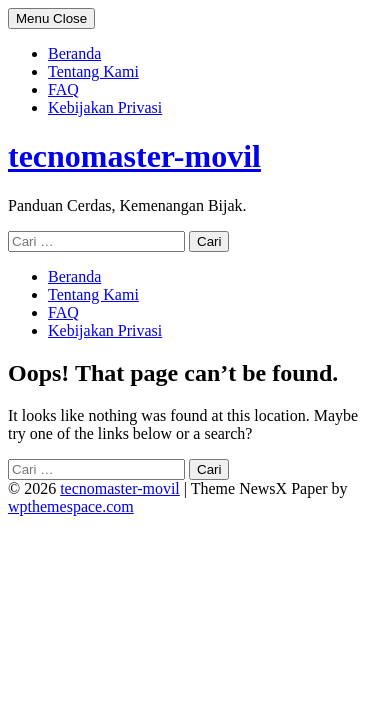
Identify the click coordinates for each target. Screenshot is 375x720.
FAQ (63, 89)
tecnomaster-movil (134, 156)
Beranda (74, 53)
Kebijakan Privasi (105, 107)
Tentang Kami (93, 71)
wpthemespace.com (71, 506)
